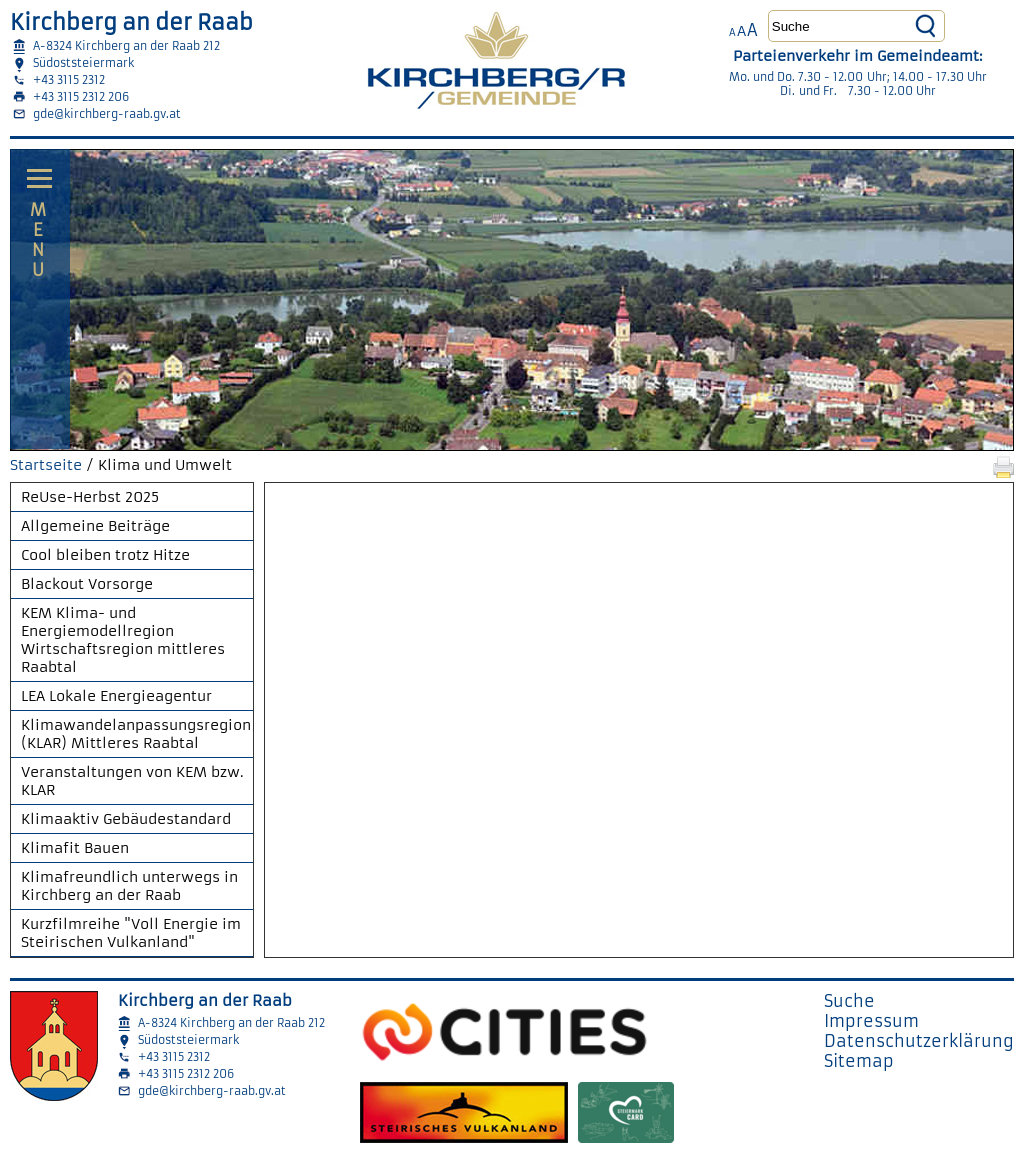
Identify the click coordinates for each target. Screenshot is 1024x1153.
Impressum (871, 1021)
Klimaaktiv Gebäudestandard (126, 819)
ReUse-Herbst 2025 (90, 497)
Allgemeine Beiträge (95, 526)
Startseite (46, 465)
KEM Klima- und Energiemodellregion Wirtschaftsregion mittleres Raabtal (123, 640)
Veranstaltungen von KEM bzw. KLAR (132, 781)
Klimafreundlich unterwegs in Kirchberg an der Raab (129, 886)
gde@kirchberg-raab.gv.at (107, 114)
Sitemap (859, 1061)
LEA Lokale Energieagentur (116, 696)
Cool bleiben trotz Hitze (105, 555)
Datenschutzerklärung (919, 1041)
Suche (849, 1001)
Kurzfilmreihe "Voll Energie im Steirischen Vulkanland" (131, 933)
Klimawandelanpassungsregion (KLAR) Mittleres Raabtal (136, 734)
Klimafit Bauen (75, 848)
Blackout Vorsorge (87, 584)
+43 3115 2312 (69, 80)
